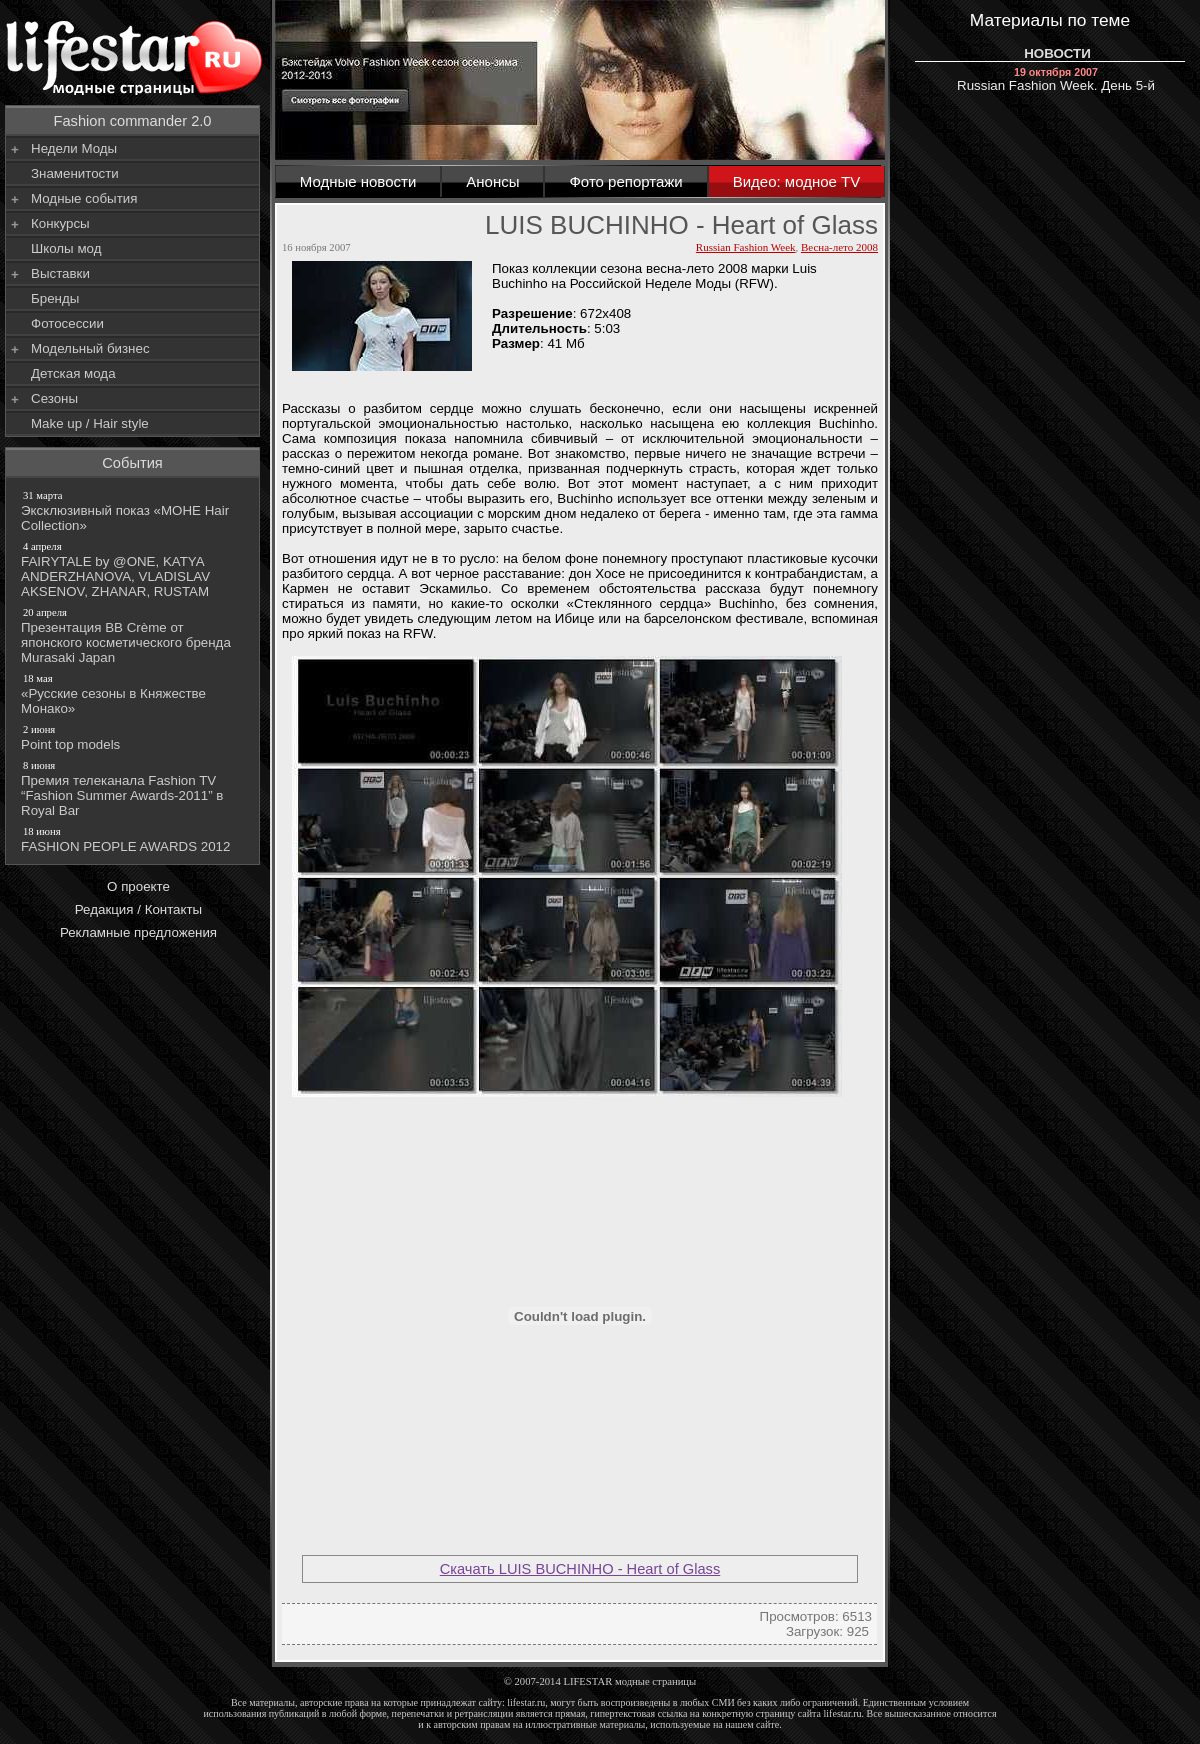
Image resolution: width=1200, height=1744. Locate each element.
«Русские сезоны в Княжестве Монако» (134, 693)
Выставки (60, 273)
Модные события (84, 198)
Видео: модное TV (797, 181)
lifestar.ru (843, 1713)
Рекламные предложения (138, 932)
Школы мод (66, 248)
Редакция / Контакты (138, 909)
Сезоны (54, 398)
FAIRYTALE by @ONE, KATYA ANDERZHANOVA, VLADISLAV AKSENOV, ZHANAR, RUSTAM (134, 569)
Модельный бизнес (90, 348)
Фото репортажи (625, 181)
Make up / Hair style (90, 423)
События (132, 463)
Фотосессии (67, 323)
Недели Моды (74, 148)
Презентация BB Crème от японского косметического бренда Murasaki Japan (134, 635)
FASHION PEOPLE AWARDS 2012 (134, 839)
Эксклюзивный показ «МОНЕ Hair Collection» (134, 510)
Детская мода (73, 373)
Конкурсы (60, 223)
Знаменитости (75, 173)
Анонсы (492, 181)
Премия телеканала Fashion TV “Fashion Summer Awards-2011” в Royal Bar (134, 788)
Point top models (134, 737)
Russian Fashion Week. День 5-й (1056, 79)
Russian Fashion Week (746, 247)
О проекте (138, 886)
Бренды (55, 298)
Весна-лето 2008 (839, 247)
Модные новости (358, 181)
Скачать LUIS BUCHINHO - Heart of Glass (580, 1569)
